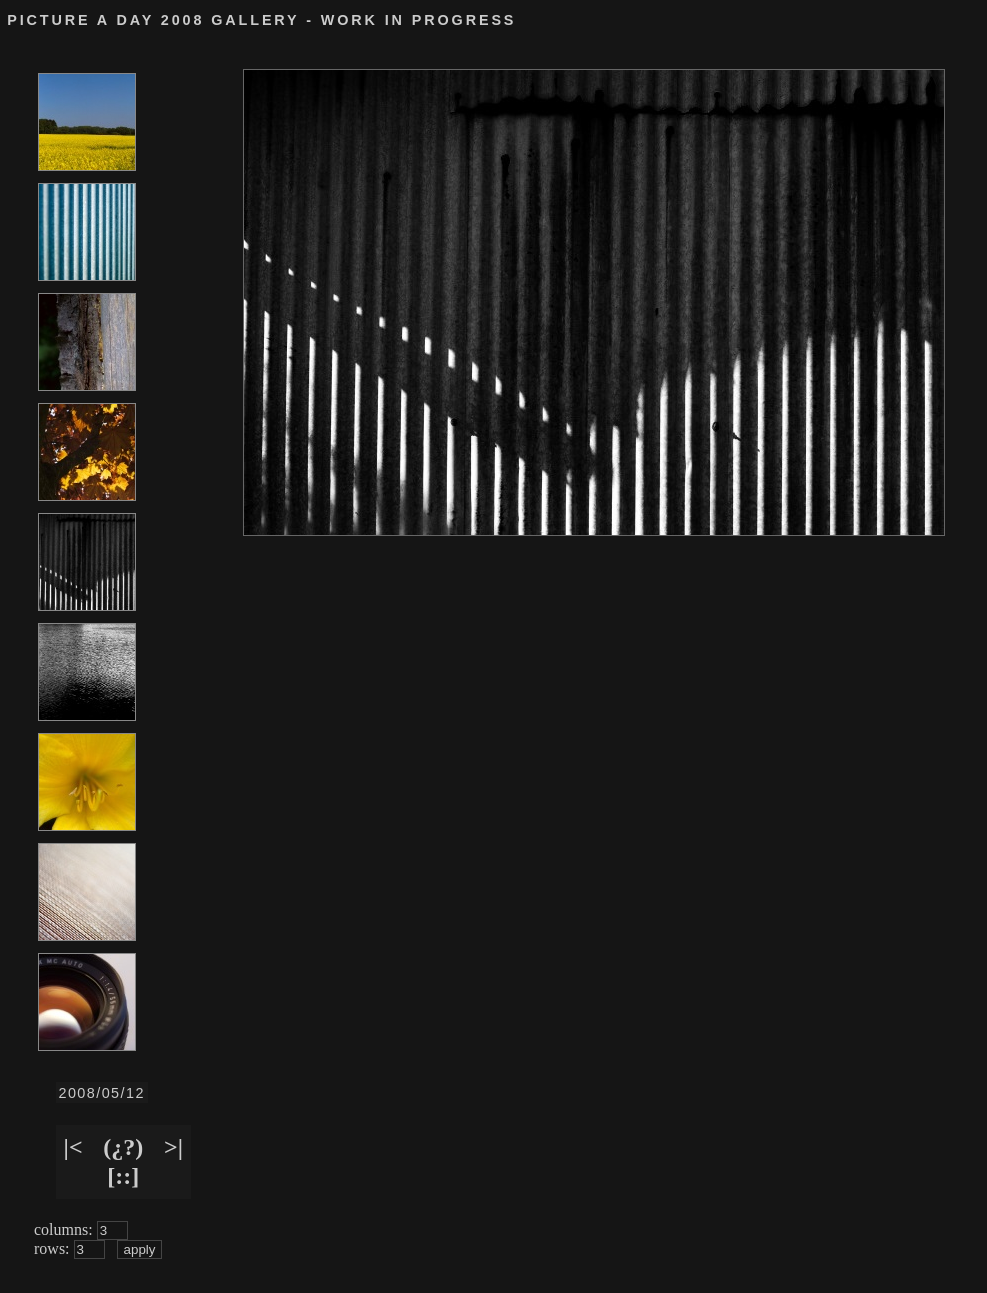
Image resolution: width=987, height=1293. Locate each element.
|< (73, 1147)
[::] (123, 1176)
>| (173, 1147)
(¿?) (123, 1147)
